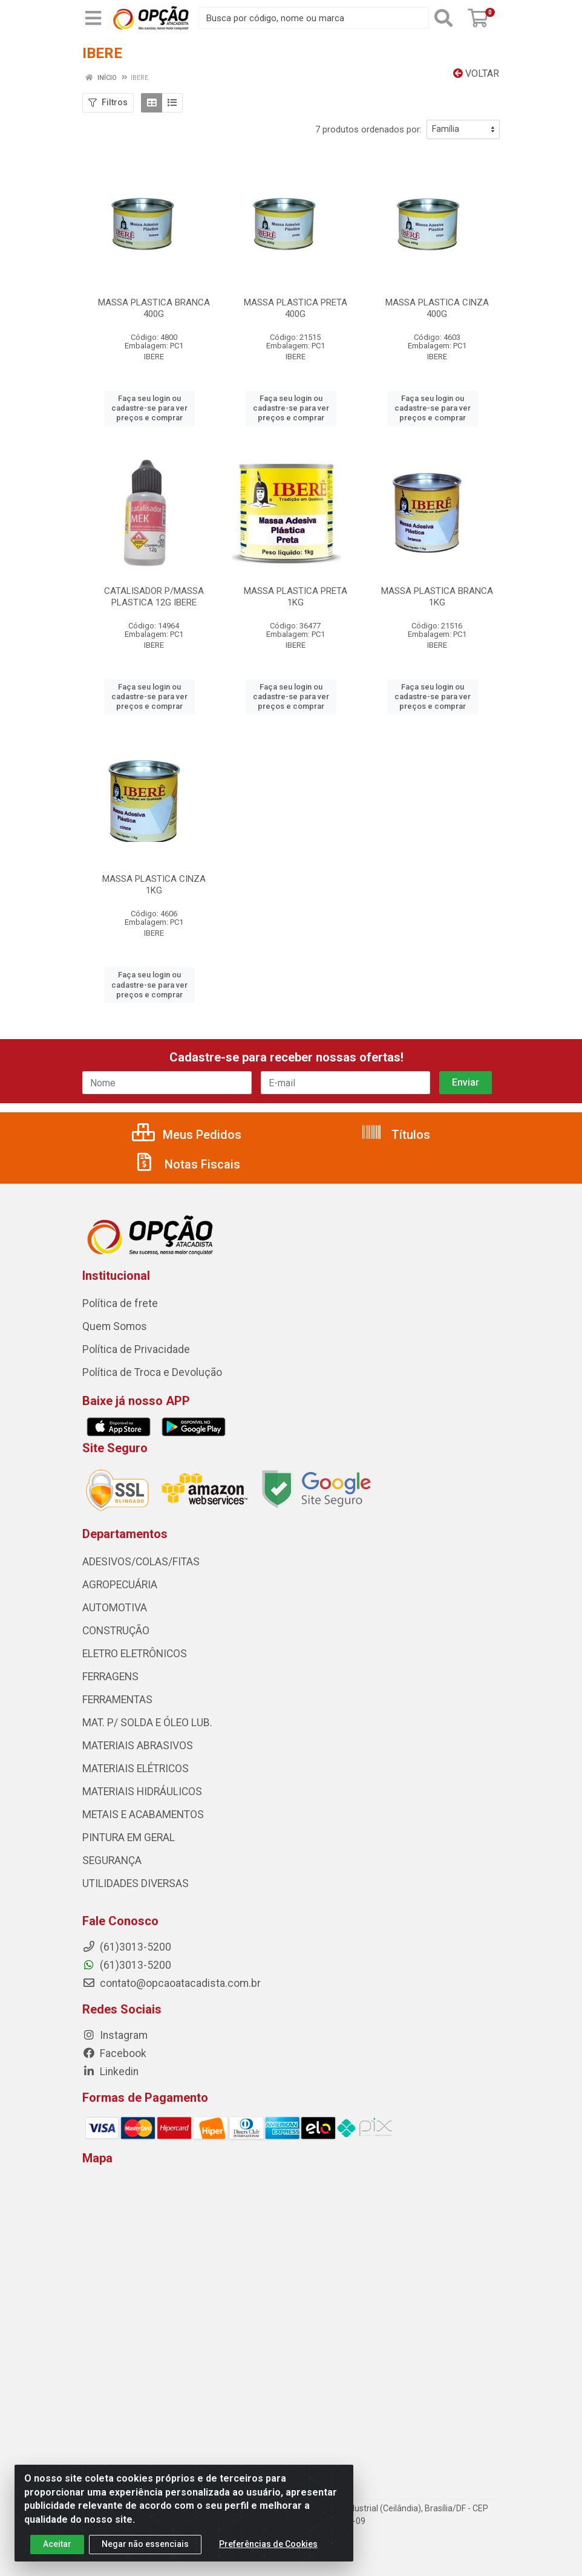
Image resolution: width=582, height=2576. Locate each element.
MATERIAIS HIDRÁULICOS (142, 1791)
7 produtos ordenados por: (368, 129)
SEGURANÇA (112, 1860)
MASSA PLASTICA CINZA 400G (437, 308)
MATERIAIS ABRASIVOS (137, 1746)
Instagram (115, 2035)
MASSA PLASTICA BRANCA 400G (154, 308)
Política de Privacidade (136, 1349)
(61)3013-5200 (126, 1965)
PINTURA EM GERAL (128, 1837)
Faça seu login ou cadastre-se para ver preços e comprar (149, 408)
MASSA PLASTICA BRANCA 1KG (437, 596)
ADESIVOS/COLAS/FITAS (141, 1562)
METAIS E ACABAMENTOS (143, 1814)
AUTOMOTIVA (114, 1608)
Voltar (476, 73)
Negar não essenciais (145, 2544)
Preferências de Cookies (268, 2544)
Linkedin (110, 2072)
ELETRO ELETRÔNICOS (134, 1654)
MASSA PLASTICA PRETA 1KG (295, 596)
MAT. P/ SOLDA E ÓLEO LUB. (147, 1723)
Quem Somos (114, 1326)
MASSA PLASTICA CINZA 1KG (154, 884)
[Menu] (93, 18)
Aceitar (57, 2544)
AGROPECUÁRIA (119, 1585)
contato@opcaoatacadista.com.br (171, 1983)
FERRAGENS (110, 1677)
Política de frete (120, 1303)
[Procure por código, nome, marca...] (313, 18)
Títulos (395, 1134)
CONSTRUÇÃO (115, 1631)
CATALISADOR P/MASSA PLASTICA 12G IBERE (154, 596)
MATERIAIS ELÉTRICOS (135, 1768)
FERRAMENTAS (117, 1700)
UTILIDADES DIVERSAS (135, 1883)
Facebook (114, 2053)
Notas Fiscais (187, 1164)
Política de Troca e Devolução (152, 1372)
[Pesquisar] (446, 18)
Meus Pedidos (186, 1134)
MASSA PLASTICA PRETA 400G (295, 308)
